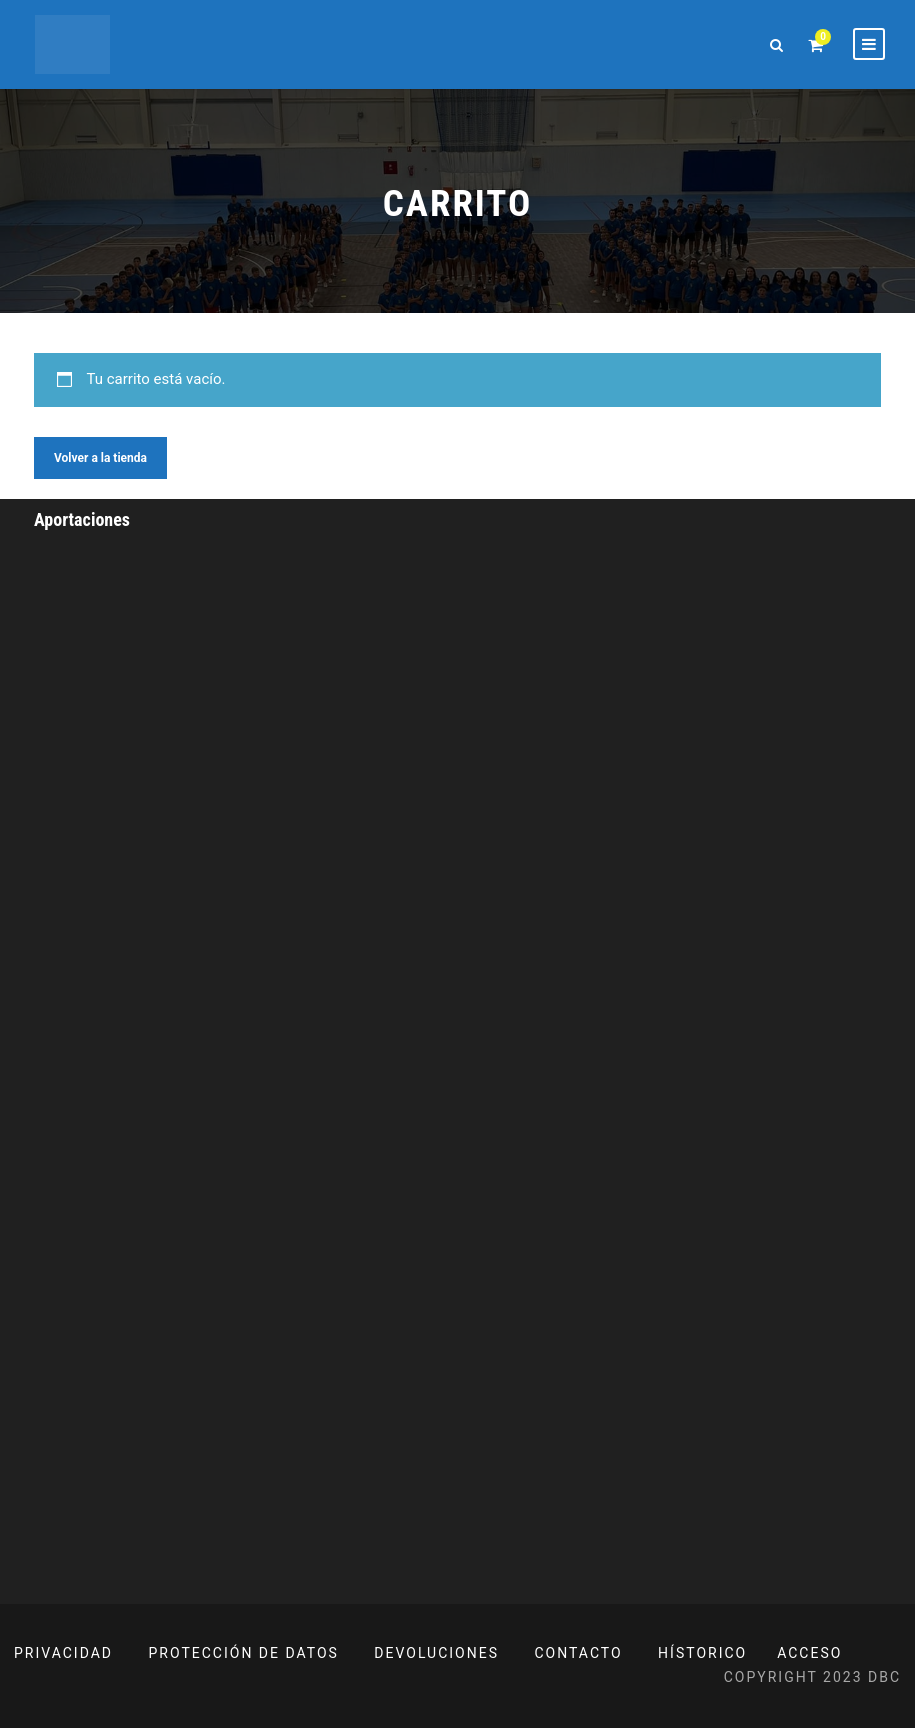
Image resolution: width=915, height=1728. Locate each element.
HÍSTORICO (702, 1653)
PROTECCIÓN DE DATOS (244, 1653)
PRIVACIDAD (63, 1653)
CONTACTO (579, 1653)
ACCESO (809, 1653)
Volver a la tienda (100, 458)
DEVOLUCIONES (436, 1653)
